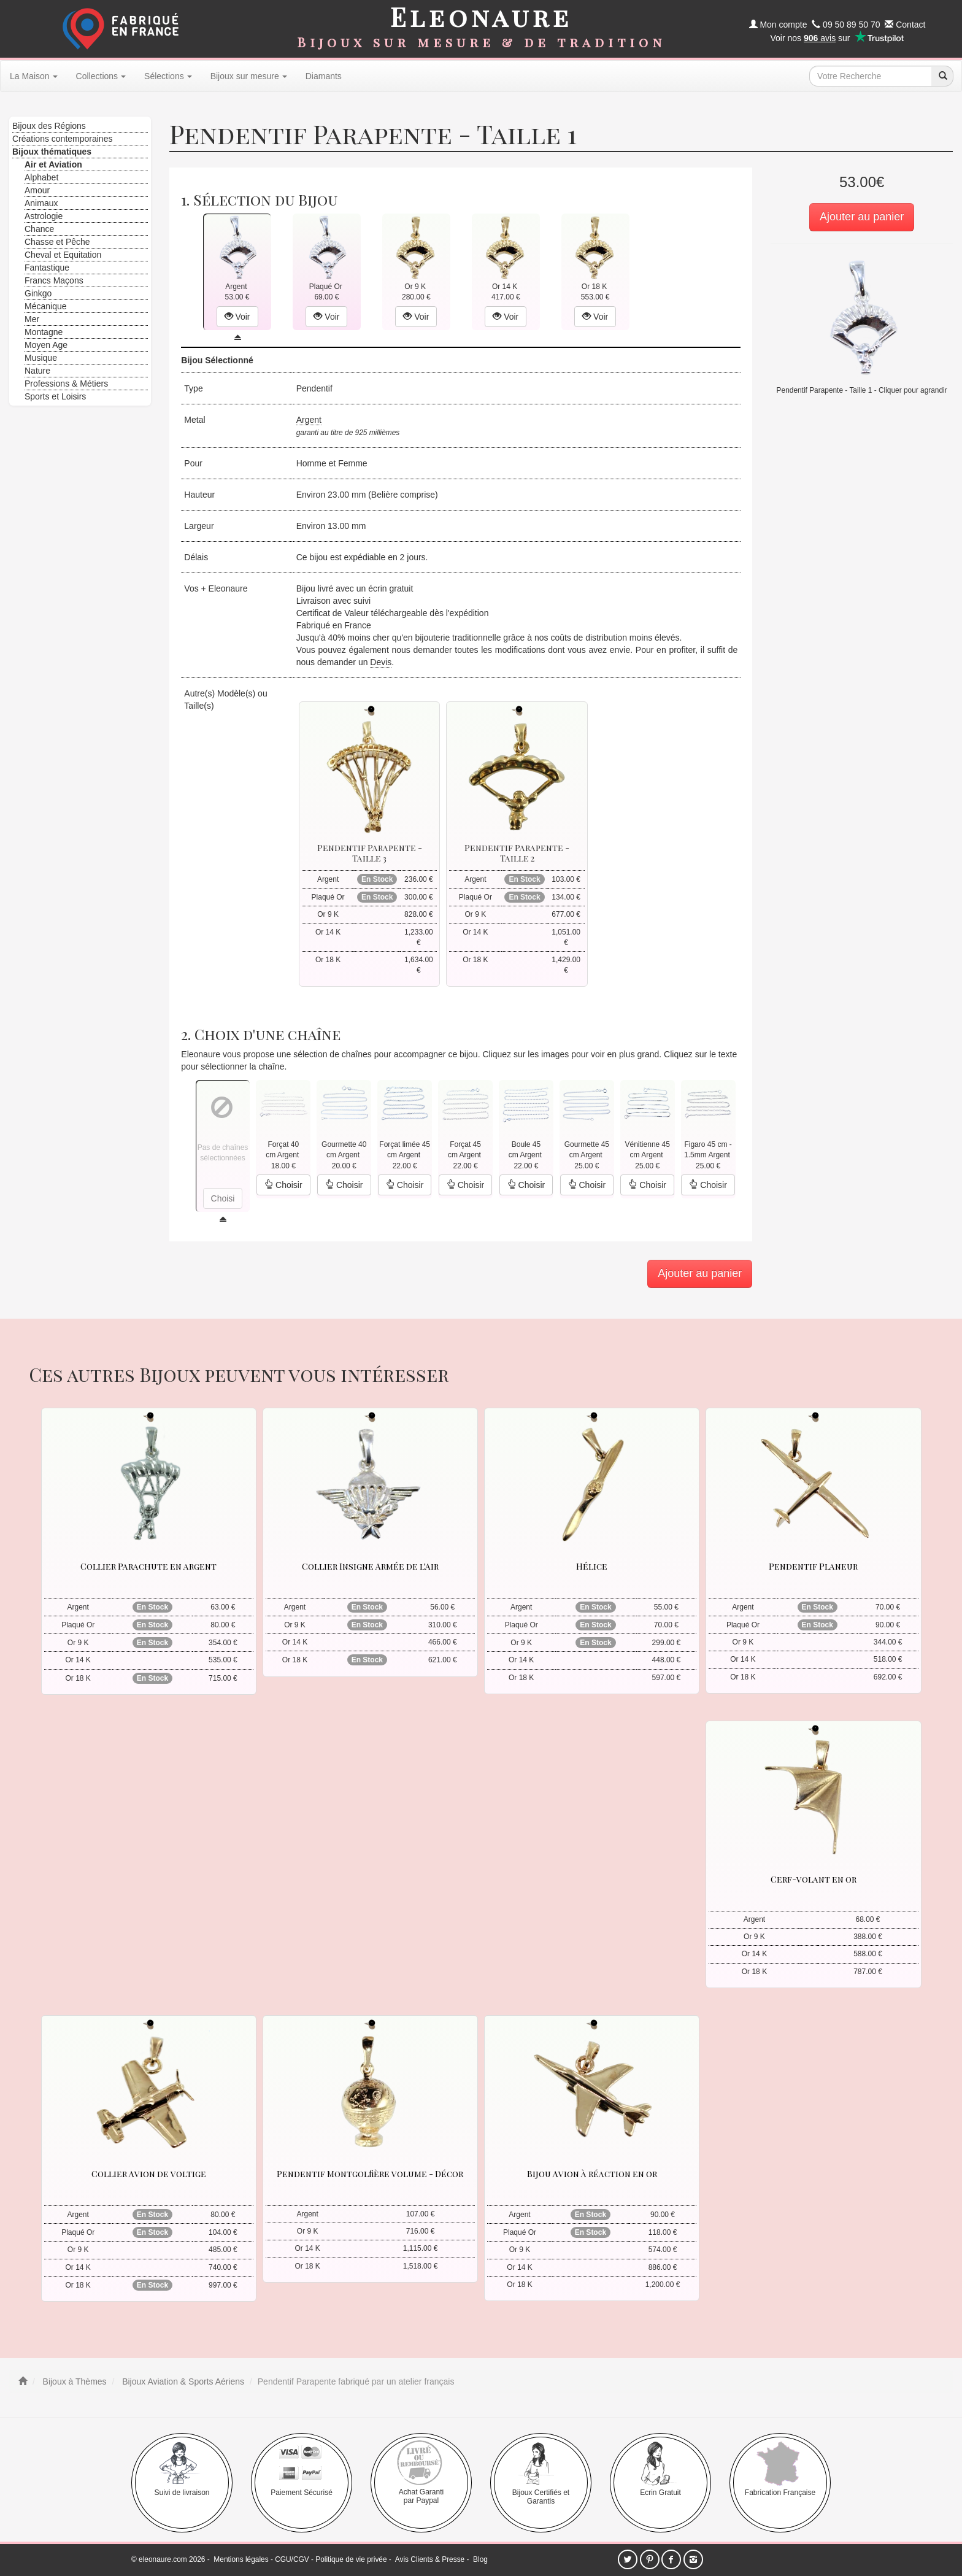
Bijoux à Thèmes (73, 2381)
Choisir (283, 1185)
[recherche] (942, 76)
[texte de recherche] (870, 76)
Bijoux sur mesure (248, 76)
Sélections (168, 76)
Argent (308, 420)
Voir (237, 317)
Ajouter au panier (862, 216)
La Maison (34, 76)
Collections (101, 76)
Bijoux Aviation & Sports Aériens (182, 2381)
